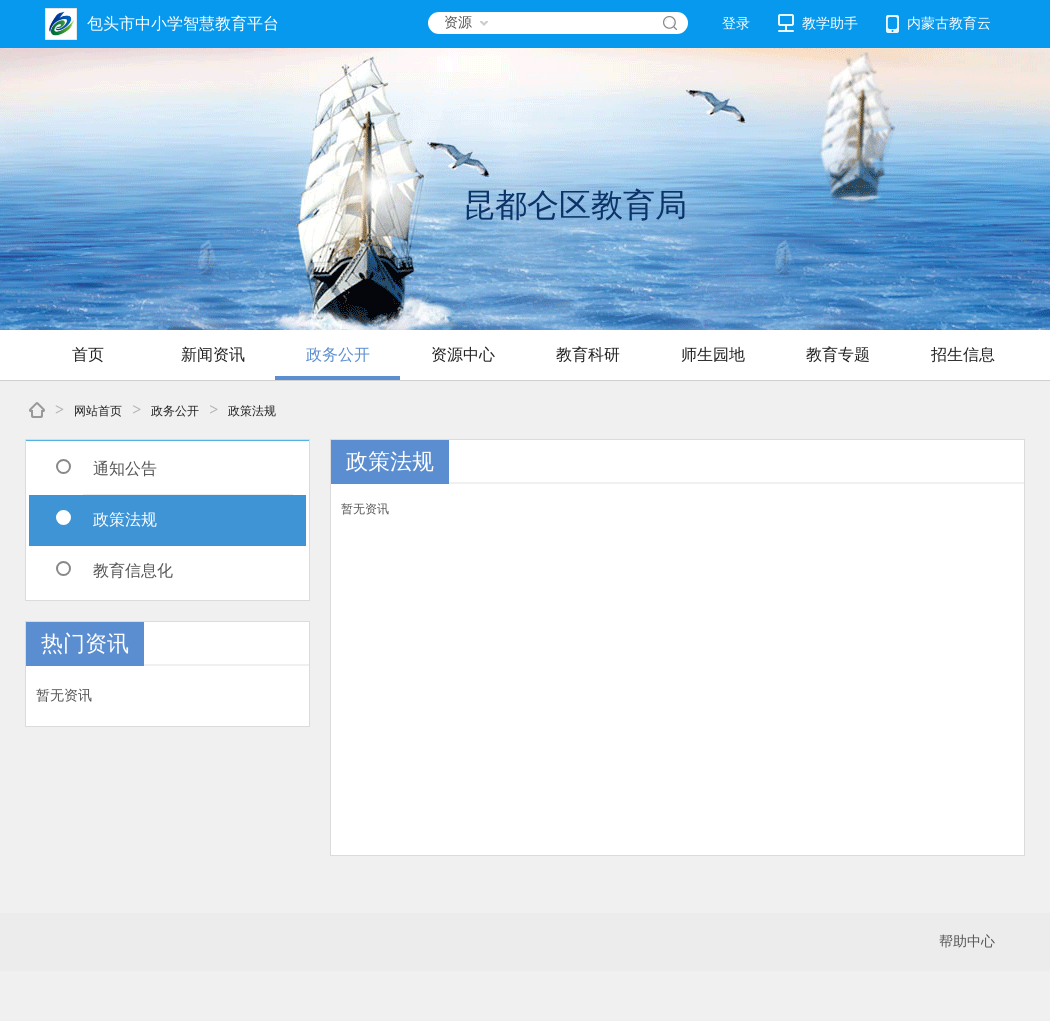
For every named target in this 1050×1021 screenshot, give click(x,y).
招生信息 (963, 354)
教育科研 (588, 354)
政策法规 (252, 411)
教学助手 (818, 23)
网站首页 (98, 411)
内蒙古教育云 (938, 24)
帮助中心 (967, 941)
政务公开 (338, 354)
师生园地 (713, 354)
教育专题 (838, 354)
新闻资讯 (213, 354)
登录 (736, 23)
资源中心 (463, 354)
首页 (88, 354)
